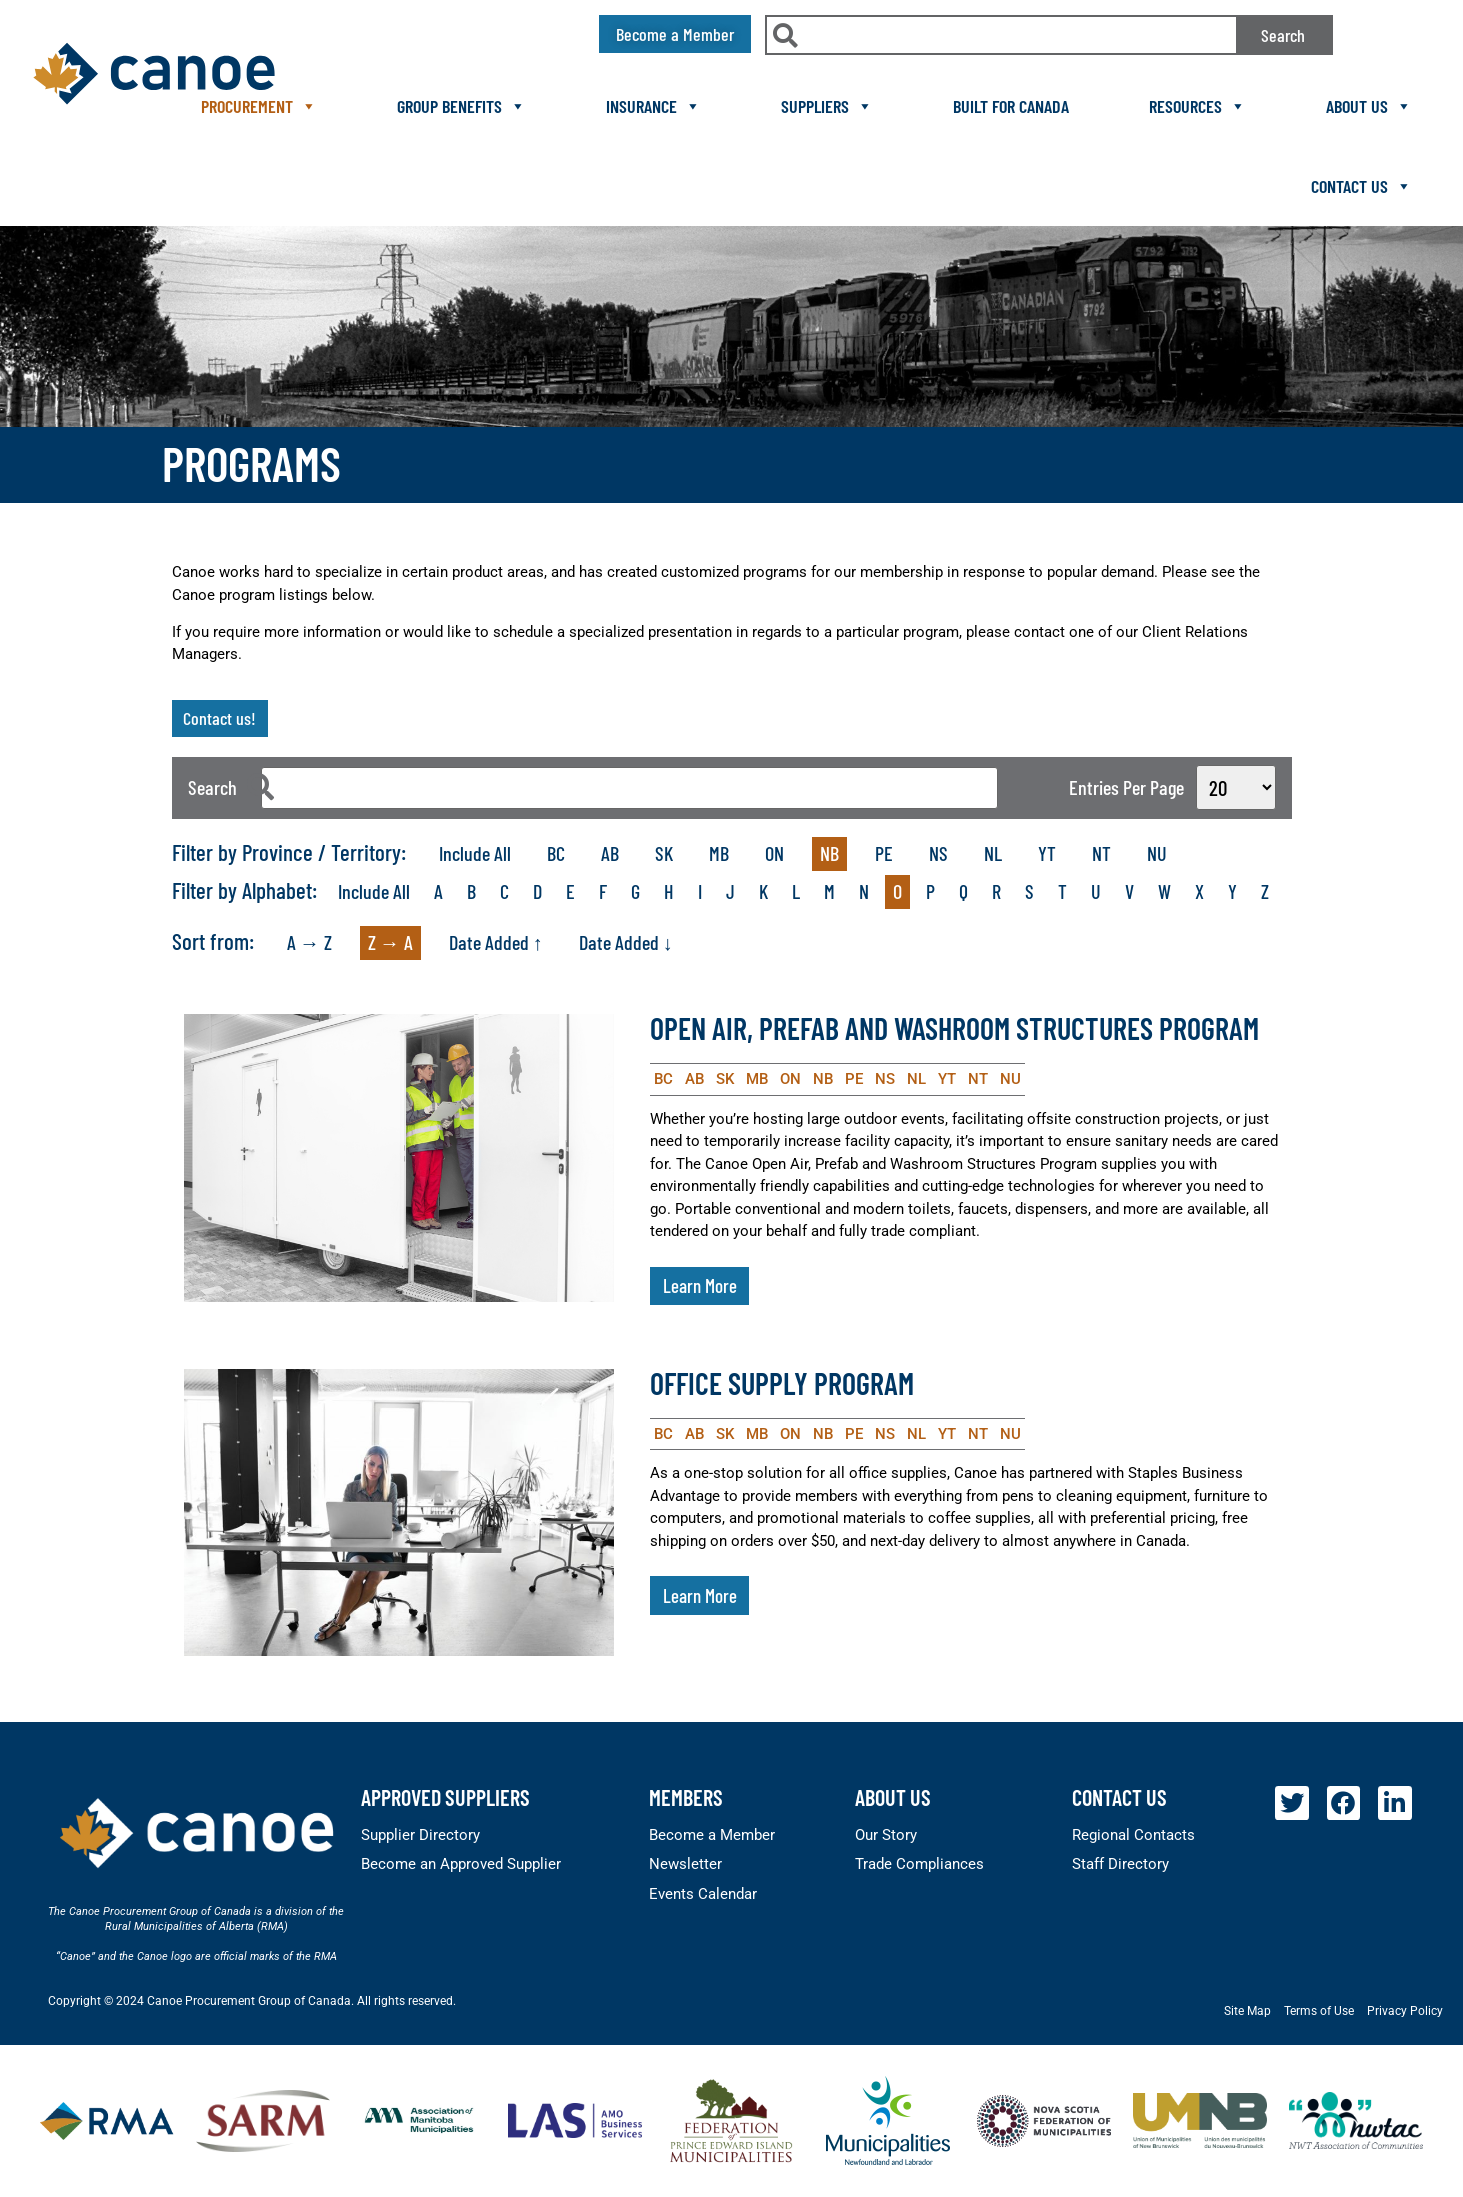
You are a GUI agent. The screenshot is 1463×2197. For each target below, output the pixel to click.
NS (938, 853)
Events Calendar (703, 1894)
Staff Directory (1120, 1864)
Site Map (1247, 2011)
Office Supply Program (782, 1383)
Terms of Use (1319, 2011)
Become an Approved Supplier (461, 1864)
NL (993, 853)
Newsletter (685, 1864)
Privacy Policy (1405, 2011)
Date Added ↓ (626, 942)
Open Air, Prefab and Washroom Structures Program (954, 1028)
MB (719, 853)
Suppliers (827, 106)
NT (1101, 853)
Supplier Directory (420, 1835)
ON (774, 853)
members (686, 1797)
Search (1283, 35)
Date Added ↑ (496, 942)
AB (610, 853)
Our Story (886, 1835)
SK (664, 853)
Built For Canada (1011, 106)
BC (556, 853)
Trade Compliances (919, 1864)
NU (1157, 853)
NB (829, 853)
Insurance (653, 106)
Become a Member (712, 1835)
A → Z (309, 942)
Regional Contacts (1133, 1835)
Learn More (700, 1285)
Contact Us (1361, 186)
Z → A (390, 942)
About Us (1369, 106)
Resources (1197, 106)
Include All (475, 853)
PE (884, 853)
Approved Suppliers (445, 1797)
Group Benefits (461, 106)
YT (1047, 853)
